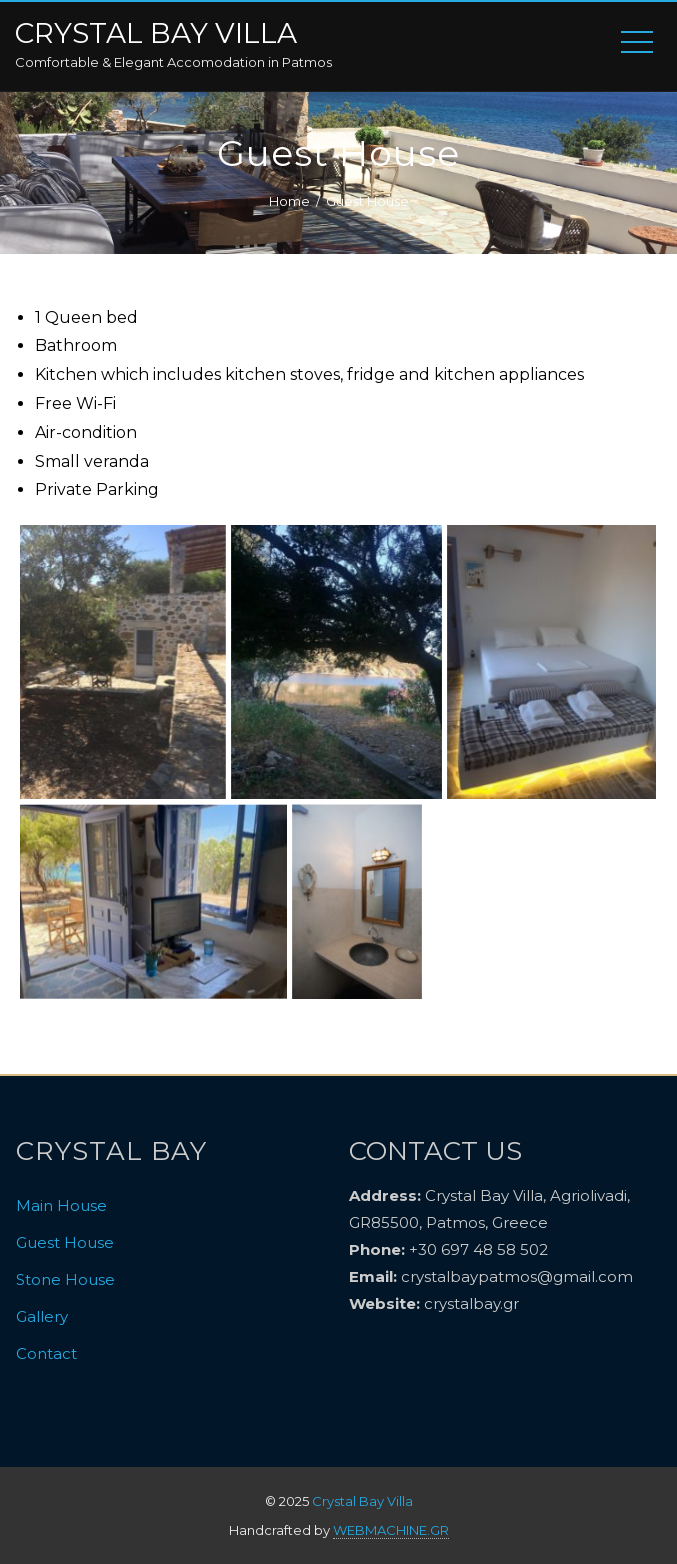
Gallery (42, 1316)
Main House (61, 1205)
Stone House (65, 1279)
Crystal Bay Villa (156, 33)
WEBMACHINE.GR (391, 1530)
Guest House (65, 1242)
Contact (46, 1353)
